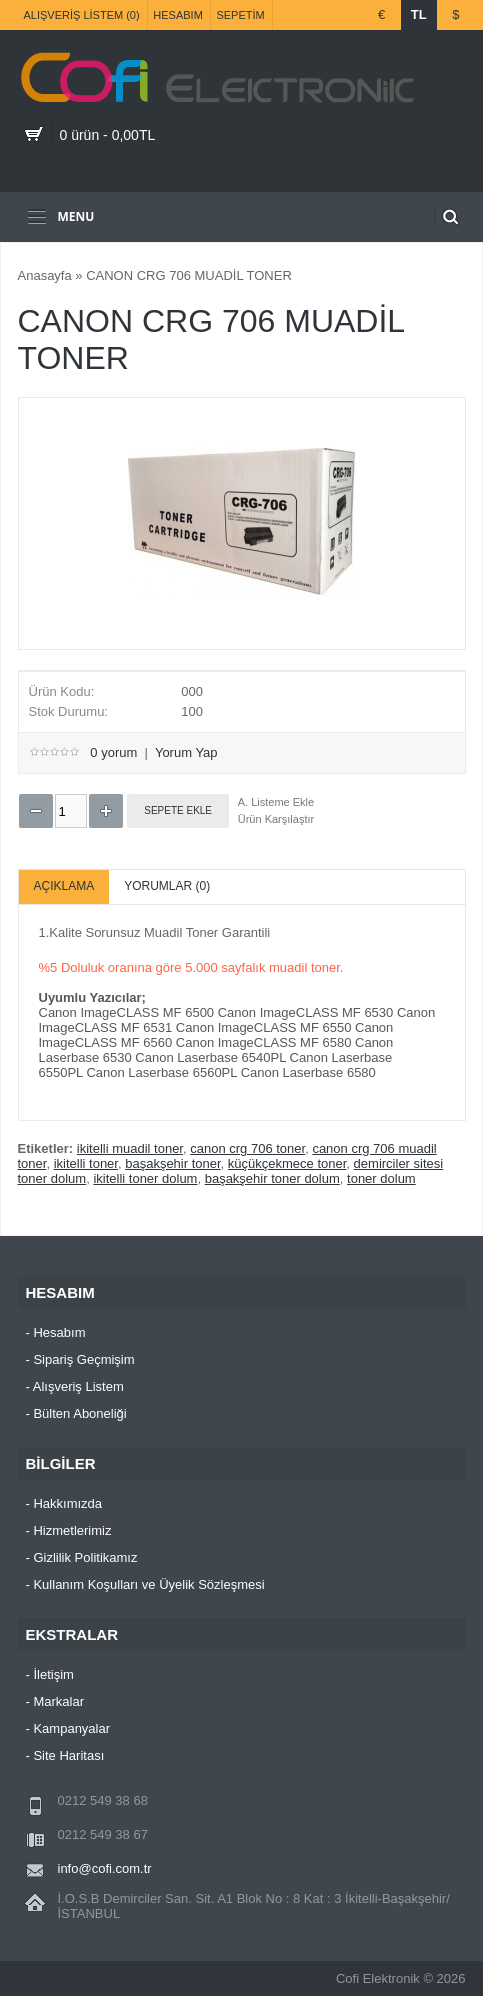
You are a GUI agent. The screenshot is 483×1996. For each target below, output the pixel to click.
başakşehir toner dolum (272, 1178)
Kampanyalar (71, 1728)
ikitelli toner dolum (145, 1178)
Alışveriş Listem (78, 1386)
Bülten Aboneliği (79, 1413)
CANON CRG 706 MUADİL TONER (189, 275)
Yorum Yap (186, 752)
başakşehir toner (172, 1163)
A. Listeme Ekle (276, 802)
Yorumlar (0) (167, 886)
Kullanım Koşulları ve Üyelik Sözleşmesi (148, 1584)
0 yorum (113, 752)
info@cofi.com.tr (105, 1868)
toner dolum (381, 1178)
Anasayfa (45, 275)
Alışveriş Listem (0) (82, 15)
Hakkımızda (67, 1503)
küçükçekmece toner (287, 1163)
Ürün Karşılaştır (276, 819)
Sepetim (240, 15)
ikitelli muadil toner (130, 1148)
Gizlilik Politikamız (85, 1557)
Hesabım (178, 15)
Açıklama (64, 886)
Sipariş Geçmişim (83, 1359)
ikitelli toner (86, 1163)
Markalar (58, 1701)
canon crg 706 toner (247, 1148)
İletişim (53, 1674)
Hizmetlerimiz (72, 1530)
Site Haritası (68, 1755)
